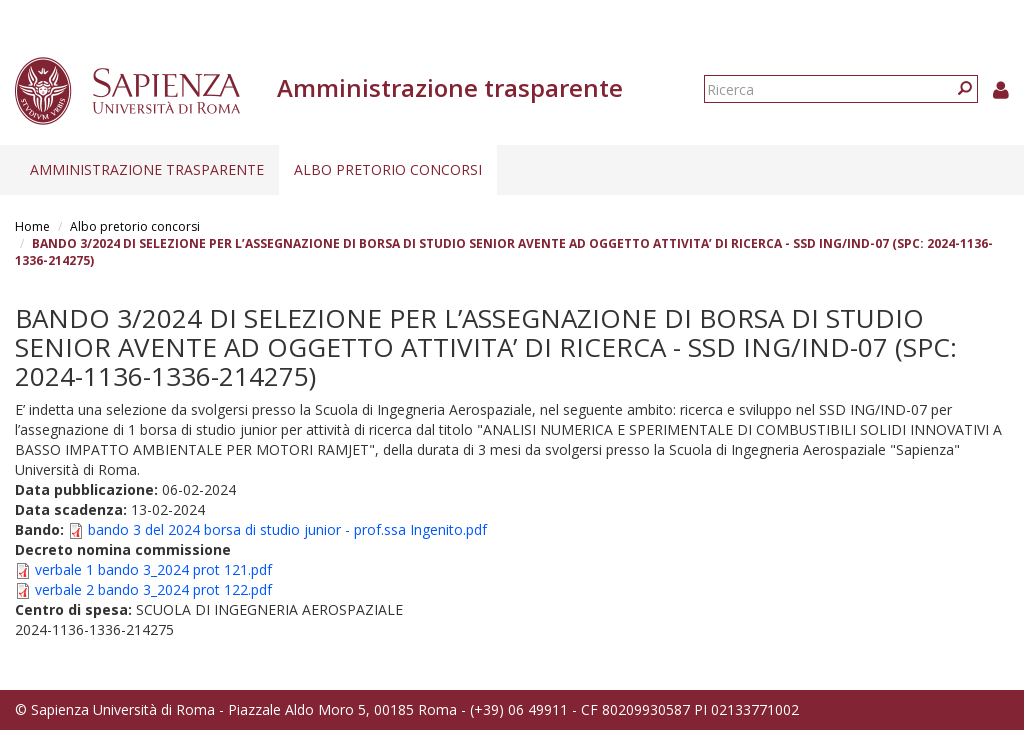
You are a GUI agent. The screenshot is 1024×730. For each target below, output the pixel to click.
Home (32, 226)
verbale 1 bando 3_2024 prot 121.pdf (153, 569)
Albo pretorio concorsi (388, 169)
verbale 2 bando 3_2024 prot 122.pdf (153, 589)
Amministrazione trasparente (147, 169)
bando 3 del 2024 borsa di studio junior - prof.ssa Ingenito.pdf (287, 529)
